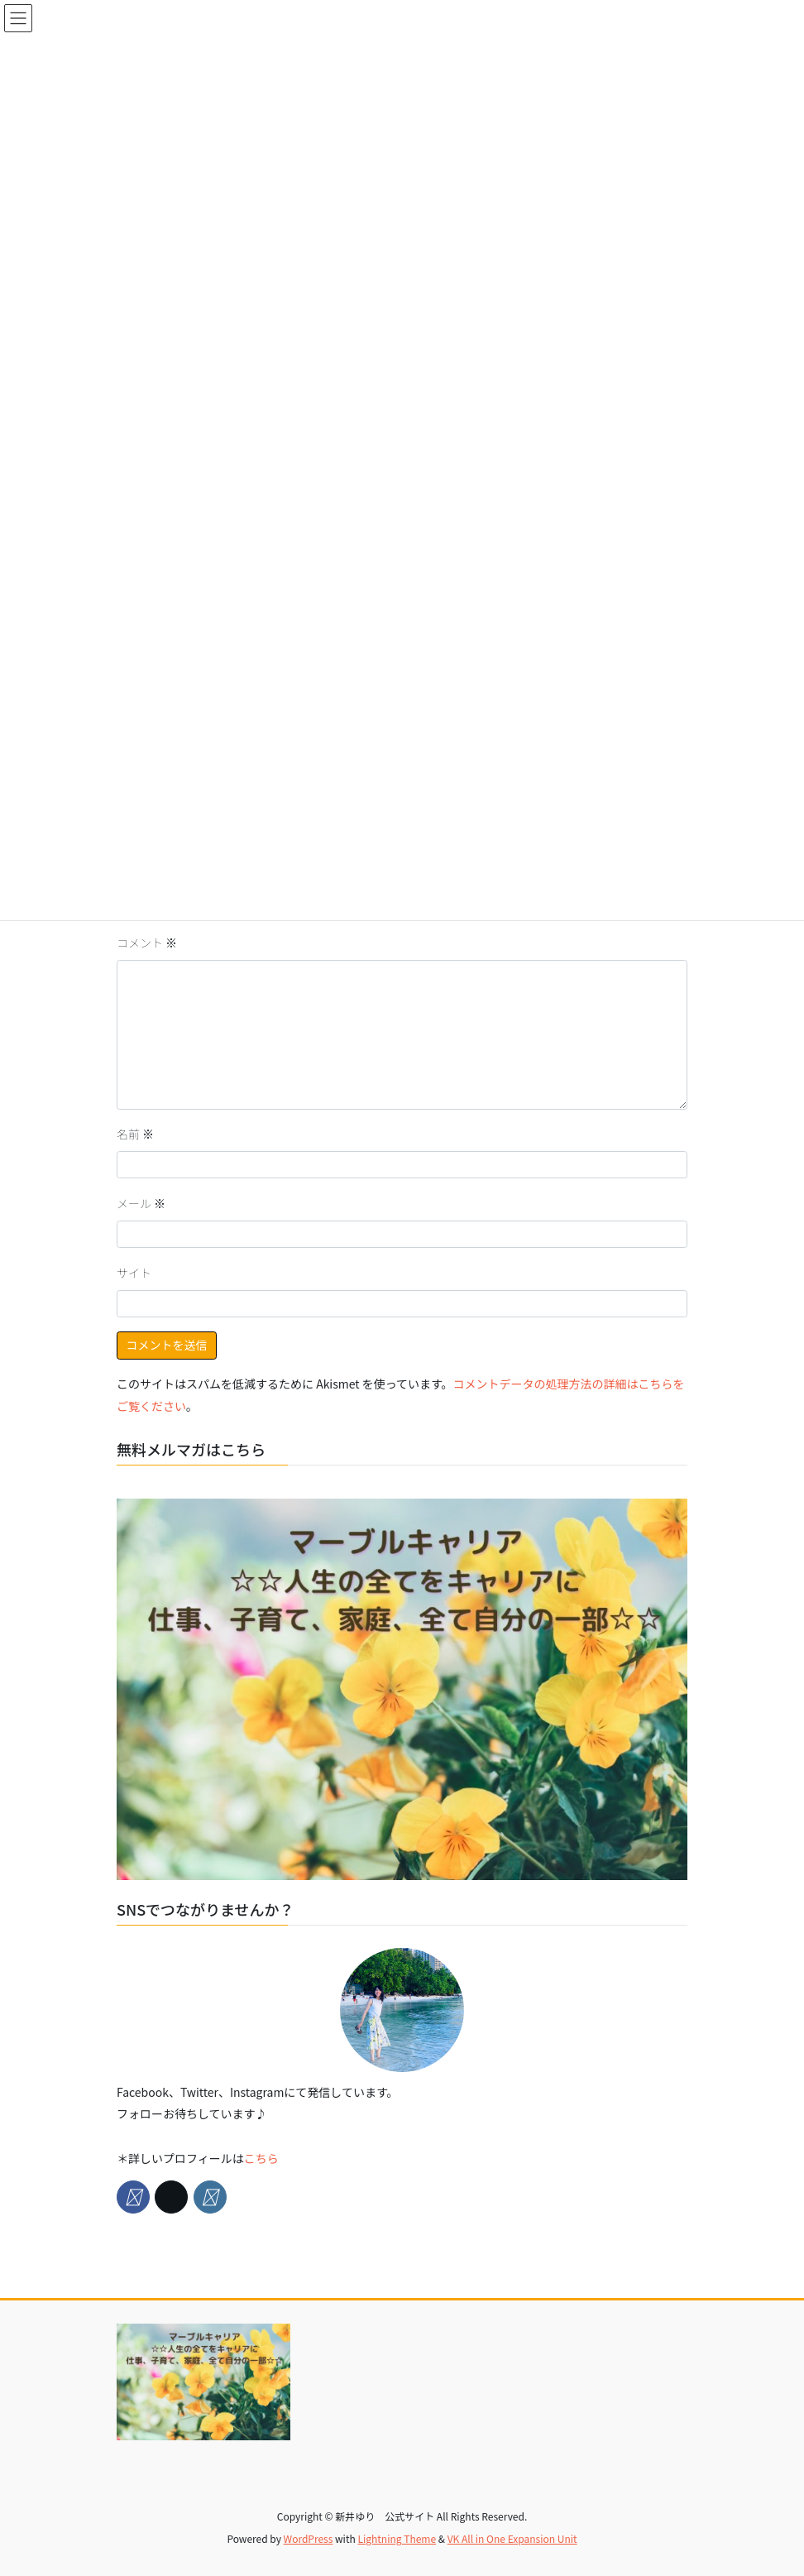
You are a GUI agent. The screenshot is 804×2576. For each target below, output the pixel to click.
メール (141, 1203)
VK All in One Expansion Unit (512, 2538)
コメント (147, 942)
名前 (135, 1133)
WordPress (308, 2538)
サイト (134, 1272)
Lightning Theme (396, 2538)
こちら (261, 2158)
